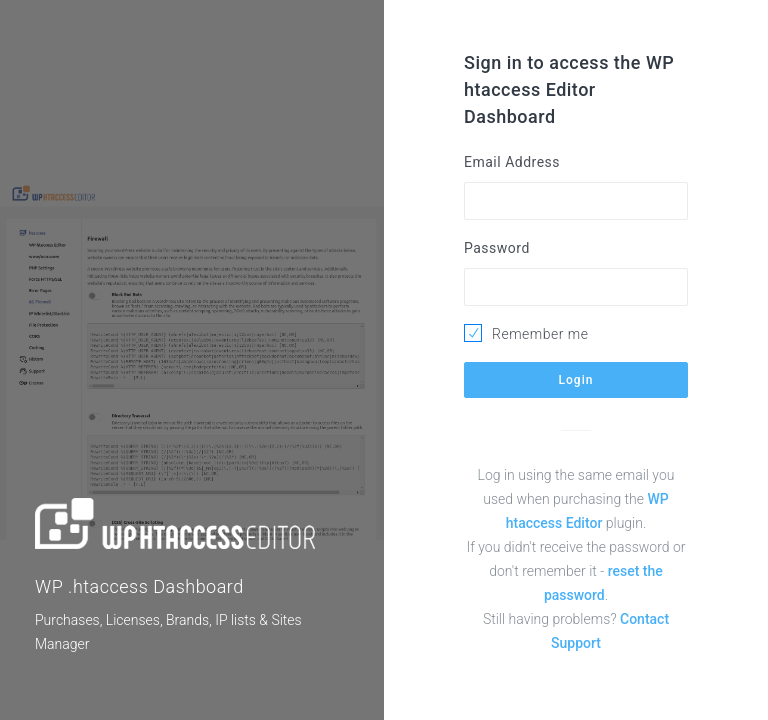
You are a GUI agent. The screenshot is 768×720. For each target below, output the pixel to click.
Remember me (540, 334)
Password (497, 248)
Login (576, 380)
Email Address (512, 162)
